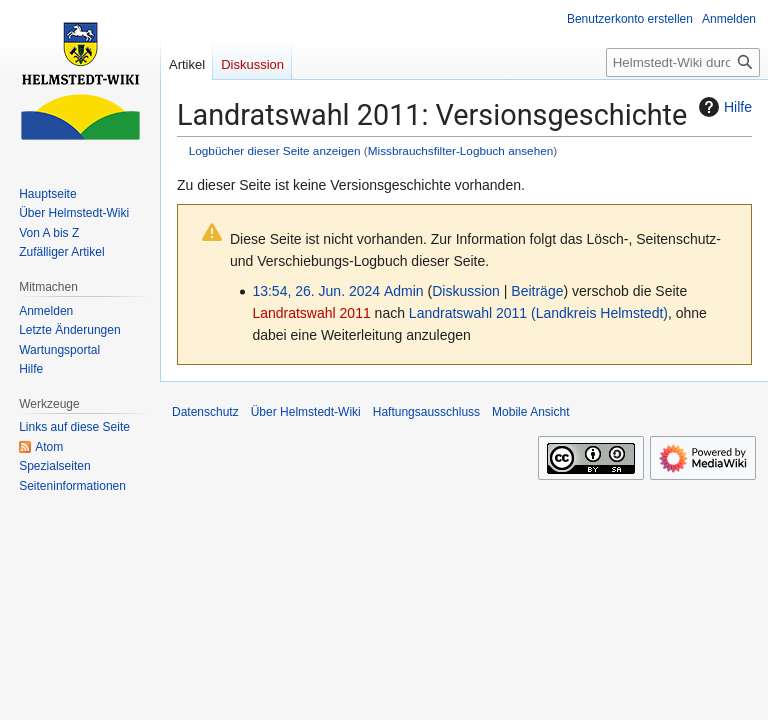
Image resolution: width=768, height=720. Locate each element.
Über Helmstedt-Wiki (306, 412)
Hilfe (723, 107)
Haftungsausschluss (426, 412)
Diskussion (466, 291)
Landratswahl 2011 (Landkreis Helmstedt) (538, 313)
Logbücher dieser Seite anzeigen (275, 150)
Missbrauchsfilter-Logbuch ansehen (461, 150)
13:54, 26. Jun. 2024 (316, 291)
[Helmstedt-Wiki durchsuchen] (683, 62)
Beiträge (537, 291)
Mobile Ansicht (530, 412)
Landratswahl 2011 (311, 313)
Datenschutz (205, 412)
